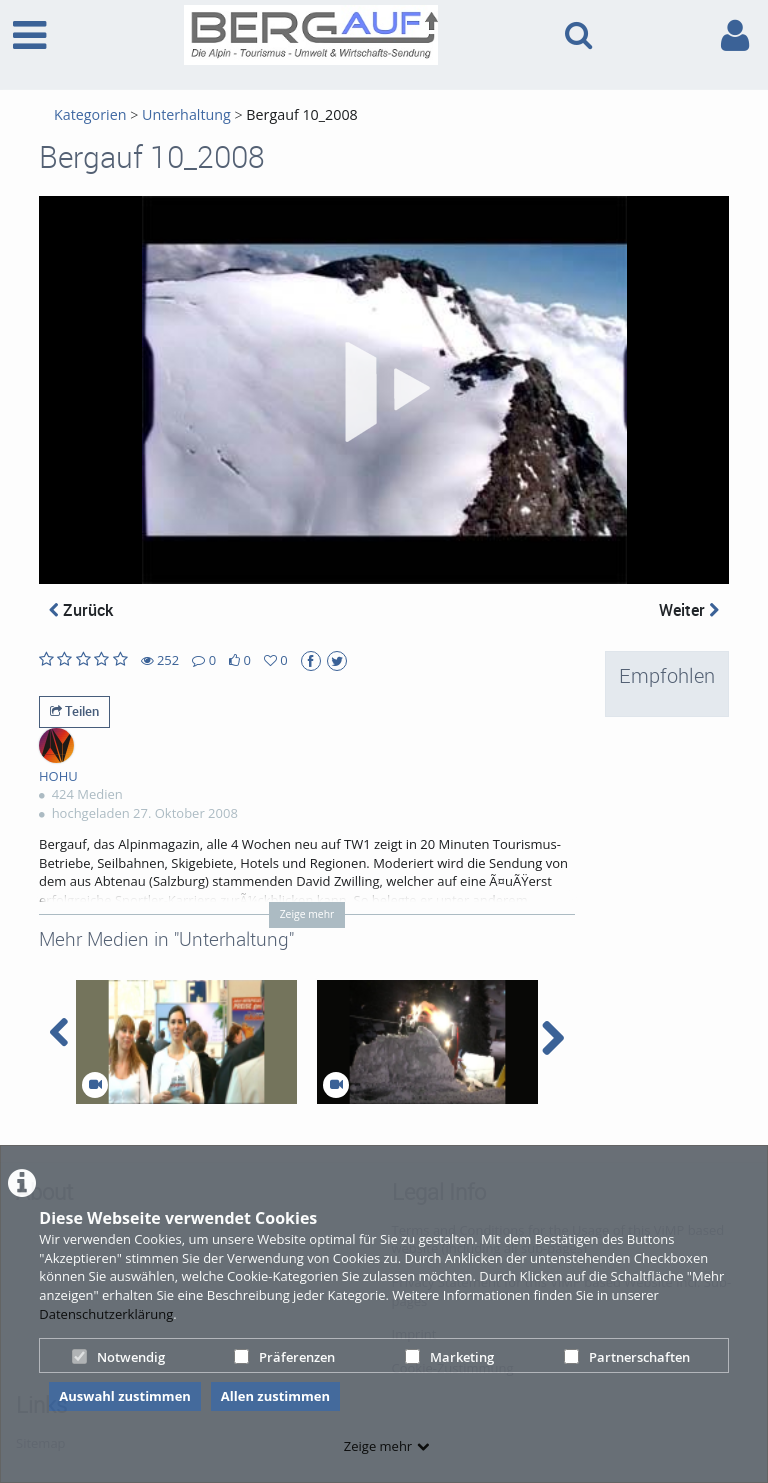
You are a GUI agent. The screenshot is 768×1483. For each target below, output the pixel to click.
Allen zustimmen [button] (275, 1396)
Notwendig (118, 1357)
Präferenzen (284, 1357)
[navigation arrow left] (59, 1033)
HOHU (58, 776)
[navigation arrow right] (552, 1038)
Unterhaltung (186, 114)
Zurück (81, 610)
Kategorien (90, 114)
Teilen (74, 711)
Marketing (449, 1357)
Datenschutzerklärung (106, 1314)
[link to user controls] (735, 35)
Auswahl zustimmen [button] (125, 1396)
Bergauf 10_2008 (301, 114)
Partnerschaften (627, 1357)
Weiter (689, 610)
